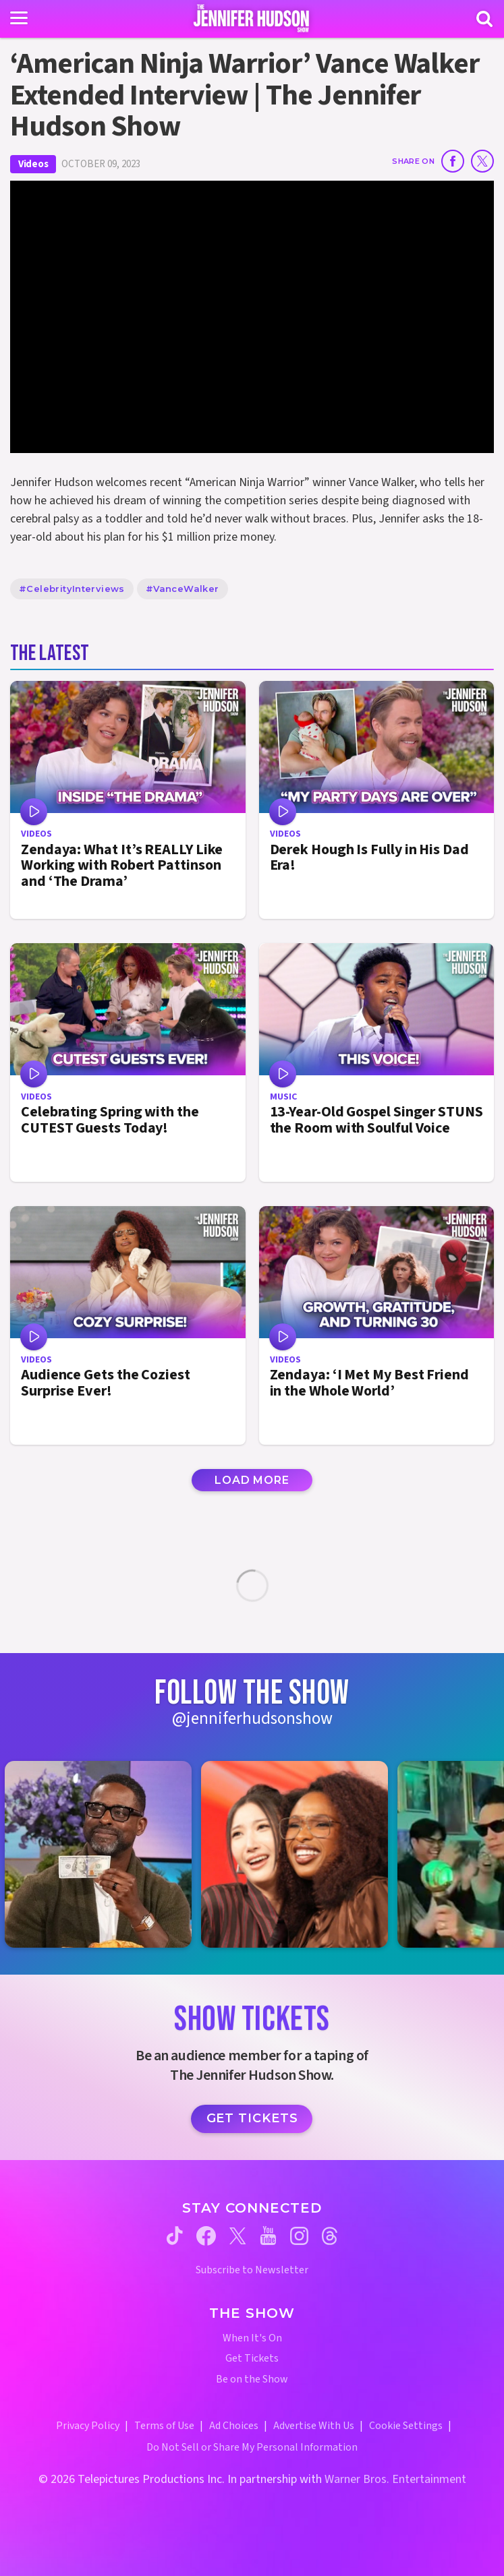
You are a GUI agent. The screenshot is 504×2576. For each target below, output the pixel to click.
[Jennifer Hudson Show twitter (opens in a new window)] (237, 2235)
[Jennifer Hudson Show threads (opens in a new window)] (329, 2236)
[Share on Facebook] (452, 161)
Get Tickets (252, 2118)
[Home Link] (252, 18)
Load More (252, 1480)
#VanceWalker (182, 588)
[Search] (484, 18)
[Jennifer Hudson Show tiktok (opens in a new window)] (175, 2235)
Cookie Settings (406, 2425)
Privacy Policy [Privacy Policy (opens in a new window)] (87, 2425)
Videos (33, 164)
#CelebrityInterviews (72, 588)
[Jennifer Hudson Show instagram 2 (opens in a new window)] (301, 1854)
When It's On (252, 2338)
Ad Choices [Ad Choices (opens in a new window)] (233, 2425)
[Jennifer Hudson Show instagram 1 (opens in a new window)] (104, 1854)
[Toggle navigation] (18, 18)
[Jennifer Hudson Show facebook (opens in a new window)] (206, 2236)
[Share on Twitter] (482, 161)
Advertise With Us (313, 2425)
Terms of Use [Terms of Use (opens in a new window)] (164, 2425)
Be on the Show (252, 2379)
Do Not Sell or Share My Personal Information (252, 2447)
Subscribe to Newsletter (252, 2270)
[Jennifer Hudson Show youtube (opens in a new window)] (268, 2235)
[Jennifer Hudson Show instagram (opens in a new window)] (299, 2236)
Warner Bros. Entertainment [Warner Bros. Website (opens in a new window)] (395, 2479)
